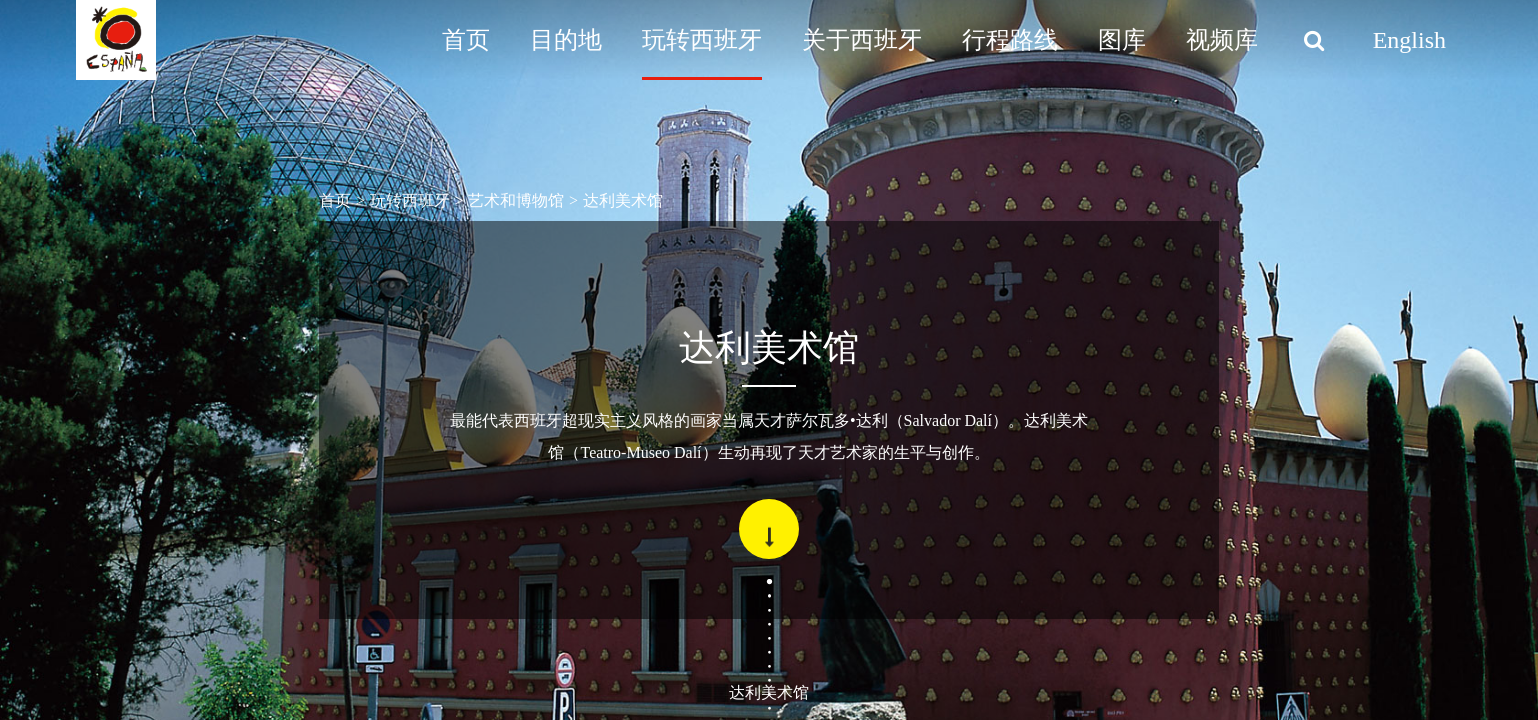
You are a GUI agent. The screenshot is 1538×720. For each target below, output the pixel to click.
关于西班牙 (862, 40)
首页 (466, 40)
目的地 (566, 40)
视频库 (1222, 40)
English (1409, 40)
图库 (1122, 40)
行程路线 (1010, 40)
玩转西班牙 (702, 40)
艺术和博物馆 (516, 200)
